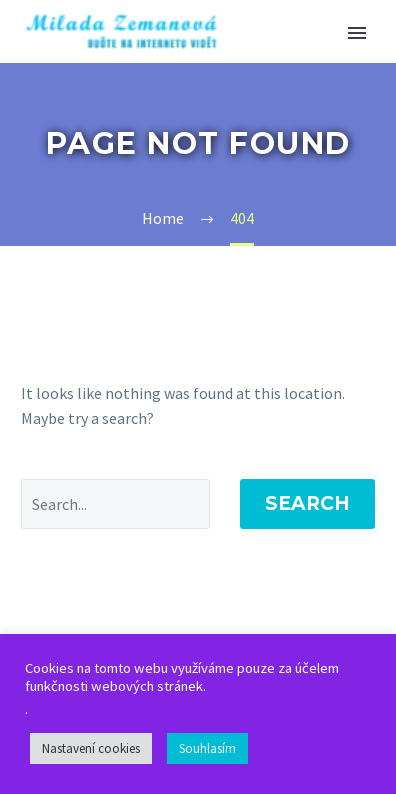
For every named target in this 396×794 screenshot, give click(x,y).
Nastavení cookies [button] (91, 748)
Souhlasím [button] (207, 748)
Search (307, 503)
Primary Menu (357, 33)
